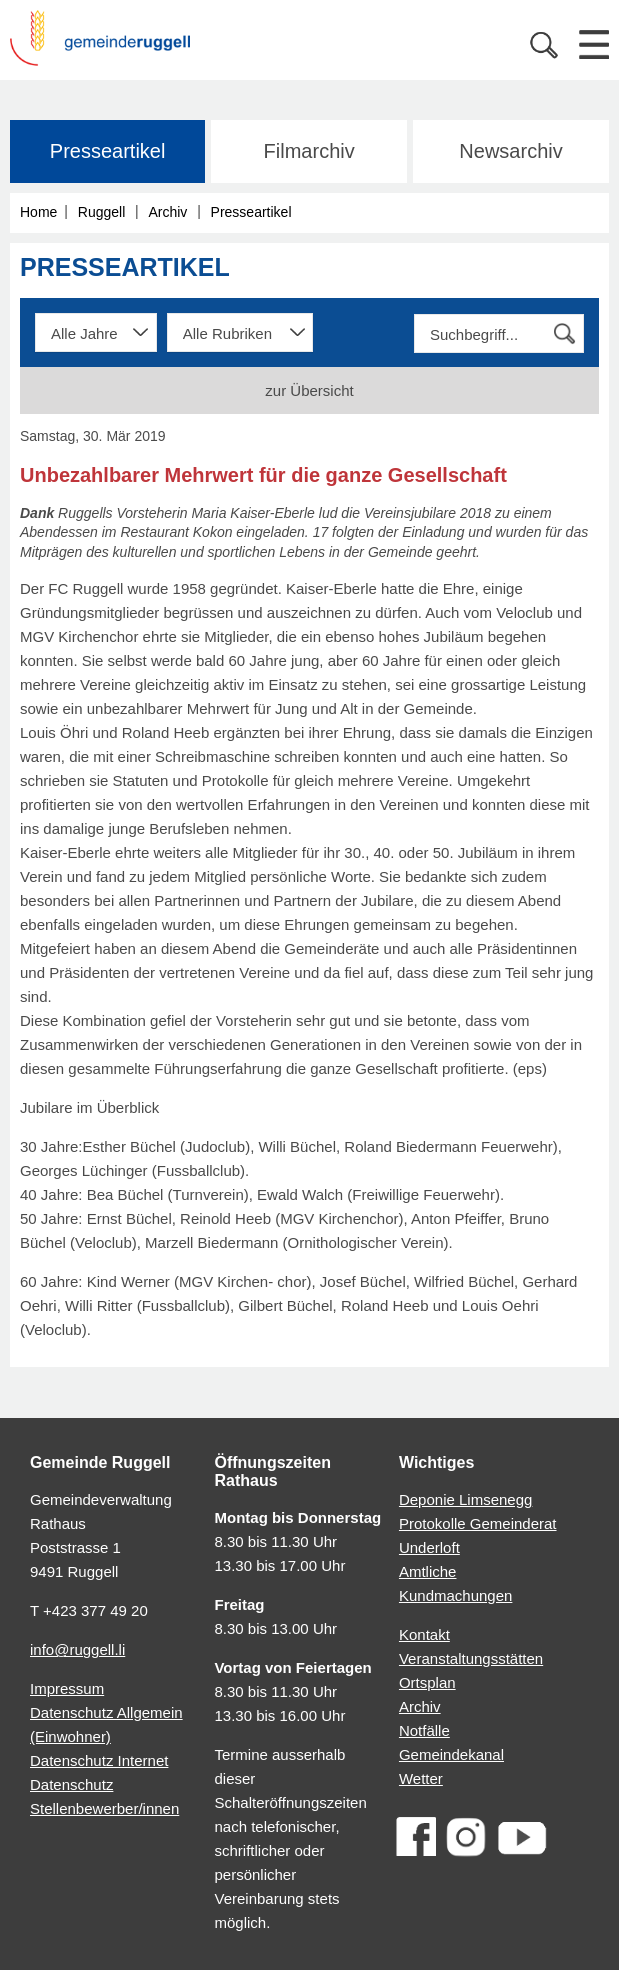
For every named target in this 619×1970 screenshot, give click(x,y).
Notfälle (424, 1730)
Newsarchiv (510, 151)
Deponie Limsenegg (465, 1499)
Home (38, 212)
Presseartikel (108, 151)
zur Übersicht (309, 390)
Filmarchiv (309, 151)
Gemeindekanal (451, 1754)
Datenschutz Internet (99, 1760)
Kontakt (424, 1634)
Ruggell (101, 212)
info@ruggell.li (77, 1649)
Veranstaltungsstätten (471, 1658)
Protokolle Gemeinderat (478, 1523)
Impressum (67, 1688)
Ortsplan (427, 1682)
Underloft (429, 1547)
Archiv (167, 212)
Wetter (421, 1778)
